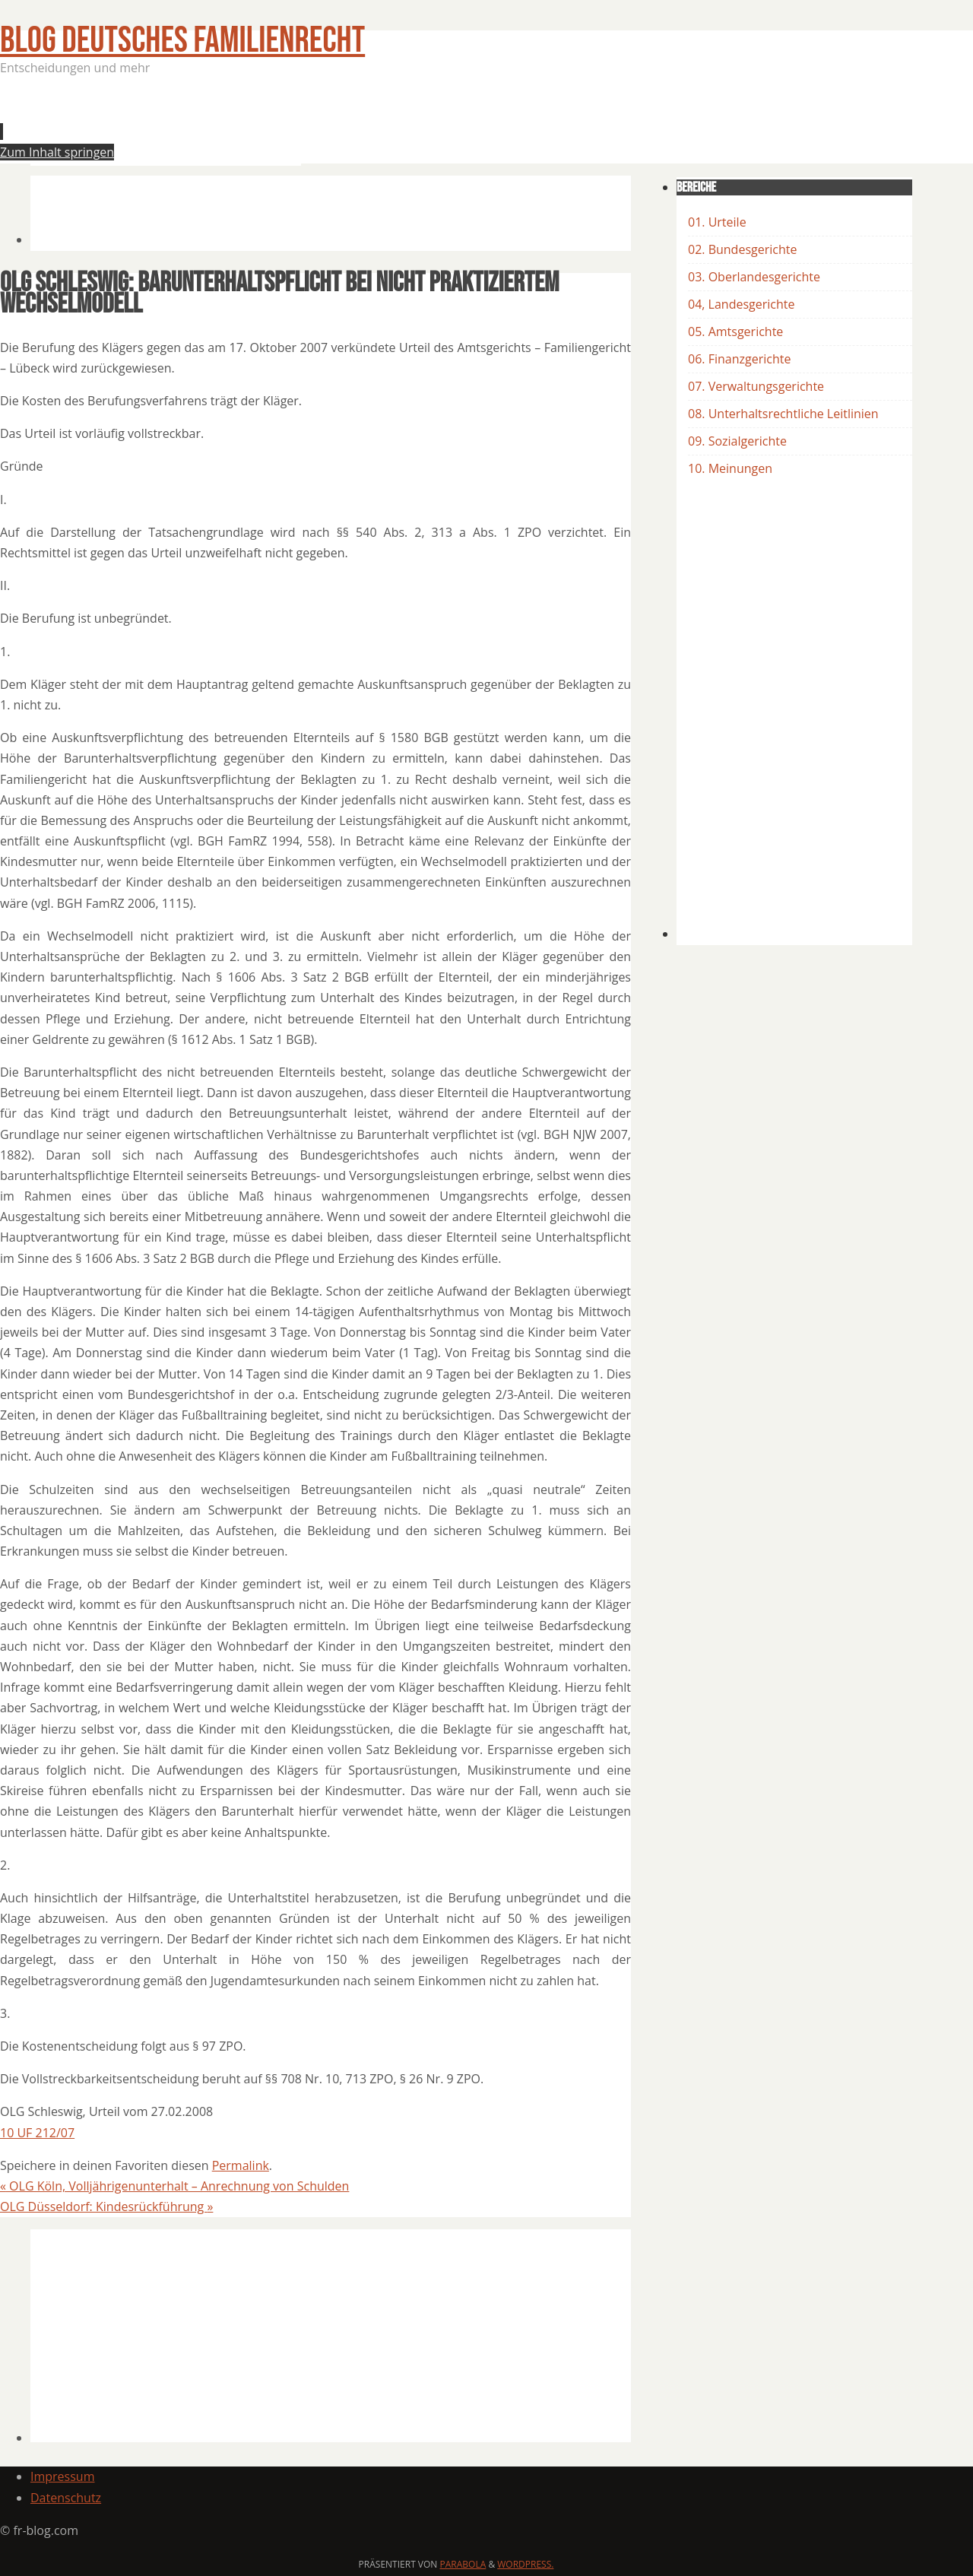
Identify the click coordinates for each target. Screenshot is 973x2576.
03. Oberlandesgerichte (754, 276)
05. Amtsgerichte (735, 331)
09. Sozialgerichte (737, 441)
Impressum (62, 2476)
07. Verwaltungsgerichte (756, 386)
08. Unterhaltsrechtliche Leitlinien (783, 413)
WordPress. (525, 2564)
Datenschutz (65, 2497)
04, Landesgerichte (741, 304)
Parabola (463, 2564)
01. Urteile (717, 222)
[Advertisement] (307, 124)
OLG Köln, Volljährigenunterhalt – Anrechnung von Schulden (174, 2186)
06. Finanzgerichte (739, 359)
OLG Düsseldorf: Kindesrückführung (106, 2206)
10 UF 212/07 (37, 2132)
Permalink (240, 2165)
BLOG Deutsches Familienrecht (182, 40)
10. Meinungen (730, 468)
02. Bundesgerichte (742, 249)
